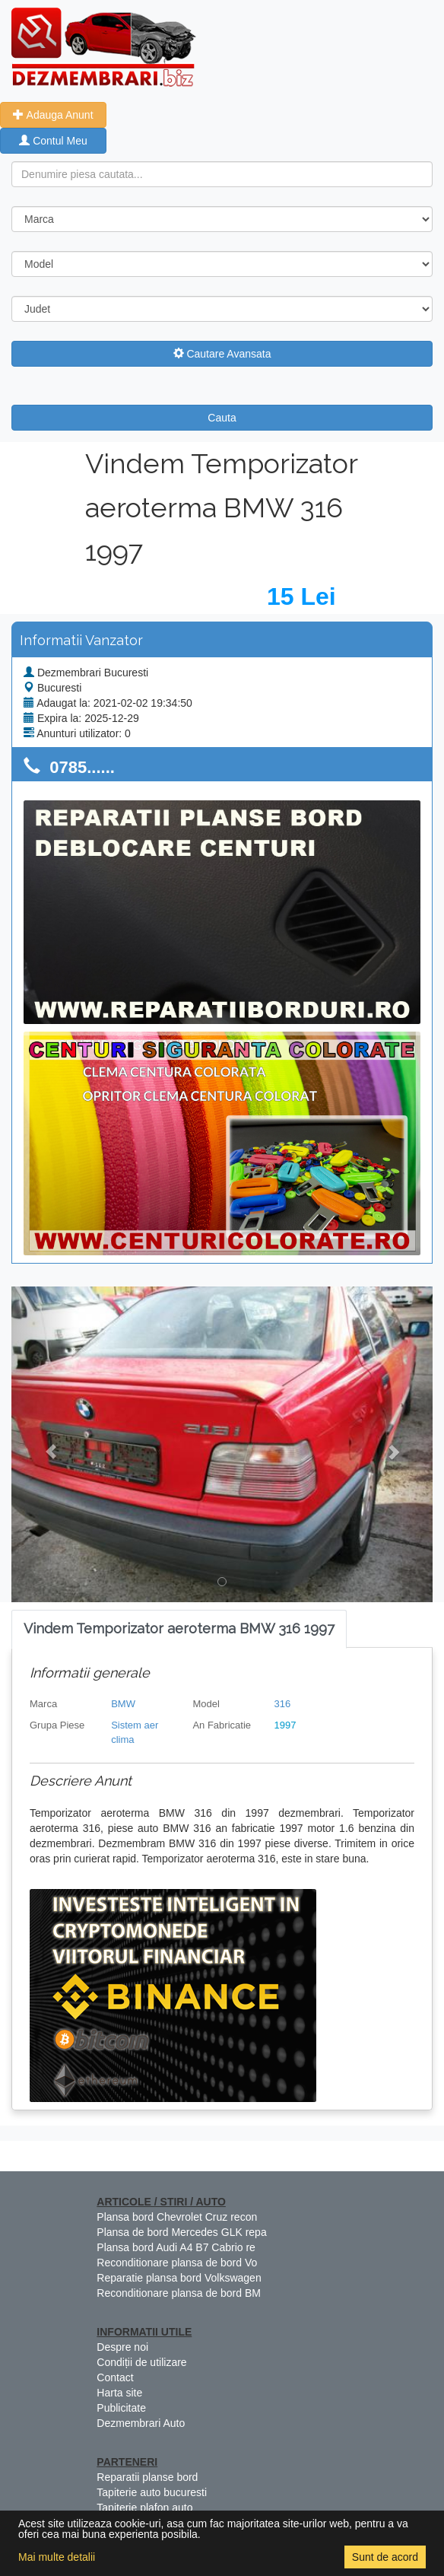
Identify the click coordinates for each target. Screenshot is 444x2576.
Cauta (222, 418)
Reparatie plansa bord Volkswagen (179, 2278)
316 (282, 1703)
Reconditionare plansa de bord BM (179, 2293)
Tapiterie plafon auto (144, 2507)
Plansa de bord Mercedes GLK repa (181, 2232)
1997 (285, 1725)
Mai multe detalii (56, 2557)
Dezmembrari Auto (141, 2423)
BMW (123, 1703)
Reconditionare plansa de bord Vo (177, 2262)
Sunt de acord (385, 2557)
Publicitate (121, 2408)
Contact (115, 2377)
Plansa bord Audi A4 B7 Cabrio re (176, 2247)
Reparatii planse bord (147, 2477)
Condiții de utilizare (141, 2362)
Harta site (119, 2393)
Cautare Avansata (222, 354)
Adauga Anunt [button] (53, 115)
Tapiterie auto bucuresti (152, 2492)
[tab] (179, 1629)
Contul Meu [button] (53, 141)
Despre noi (122, 2347)
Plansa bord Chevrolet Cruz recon (177, 2217)
